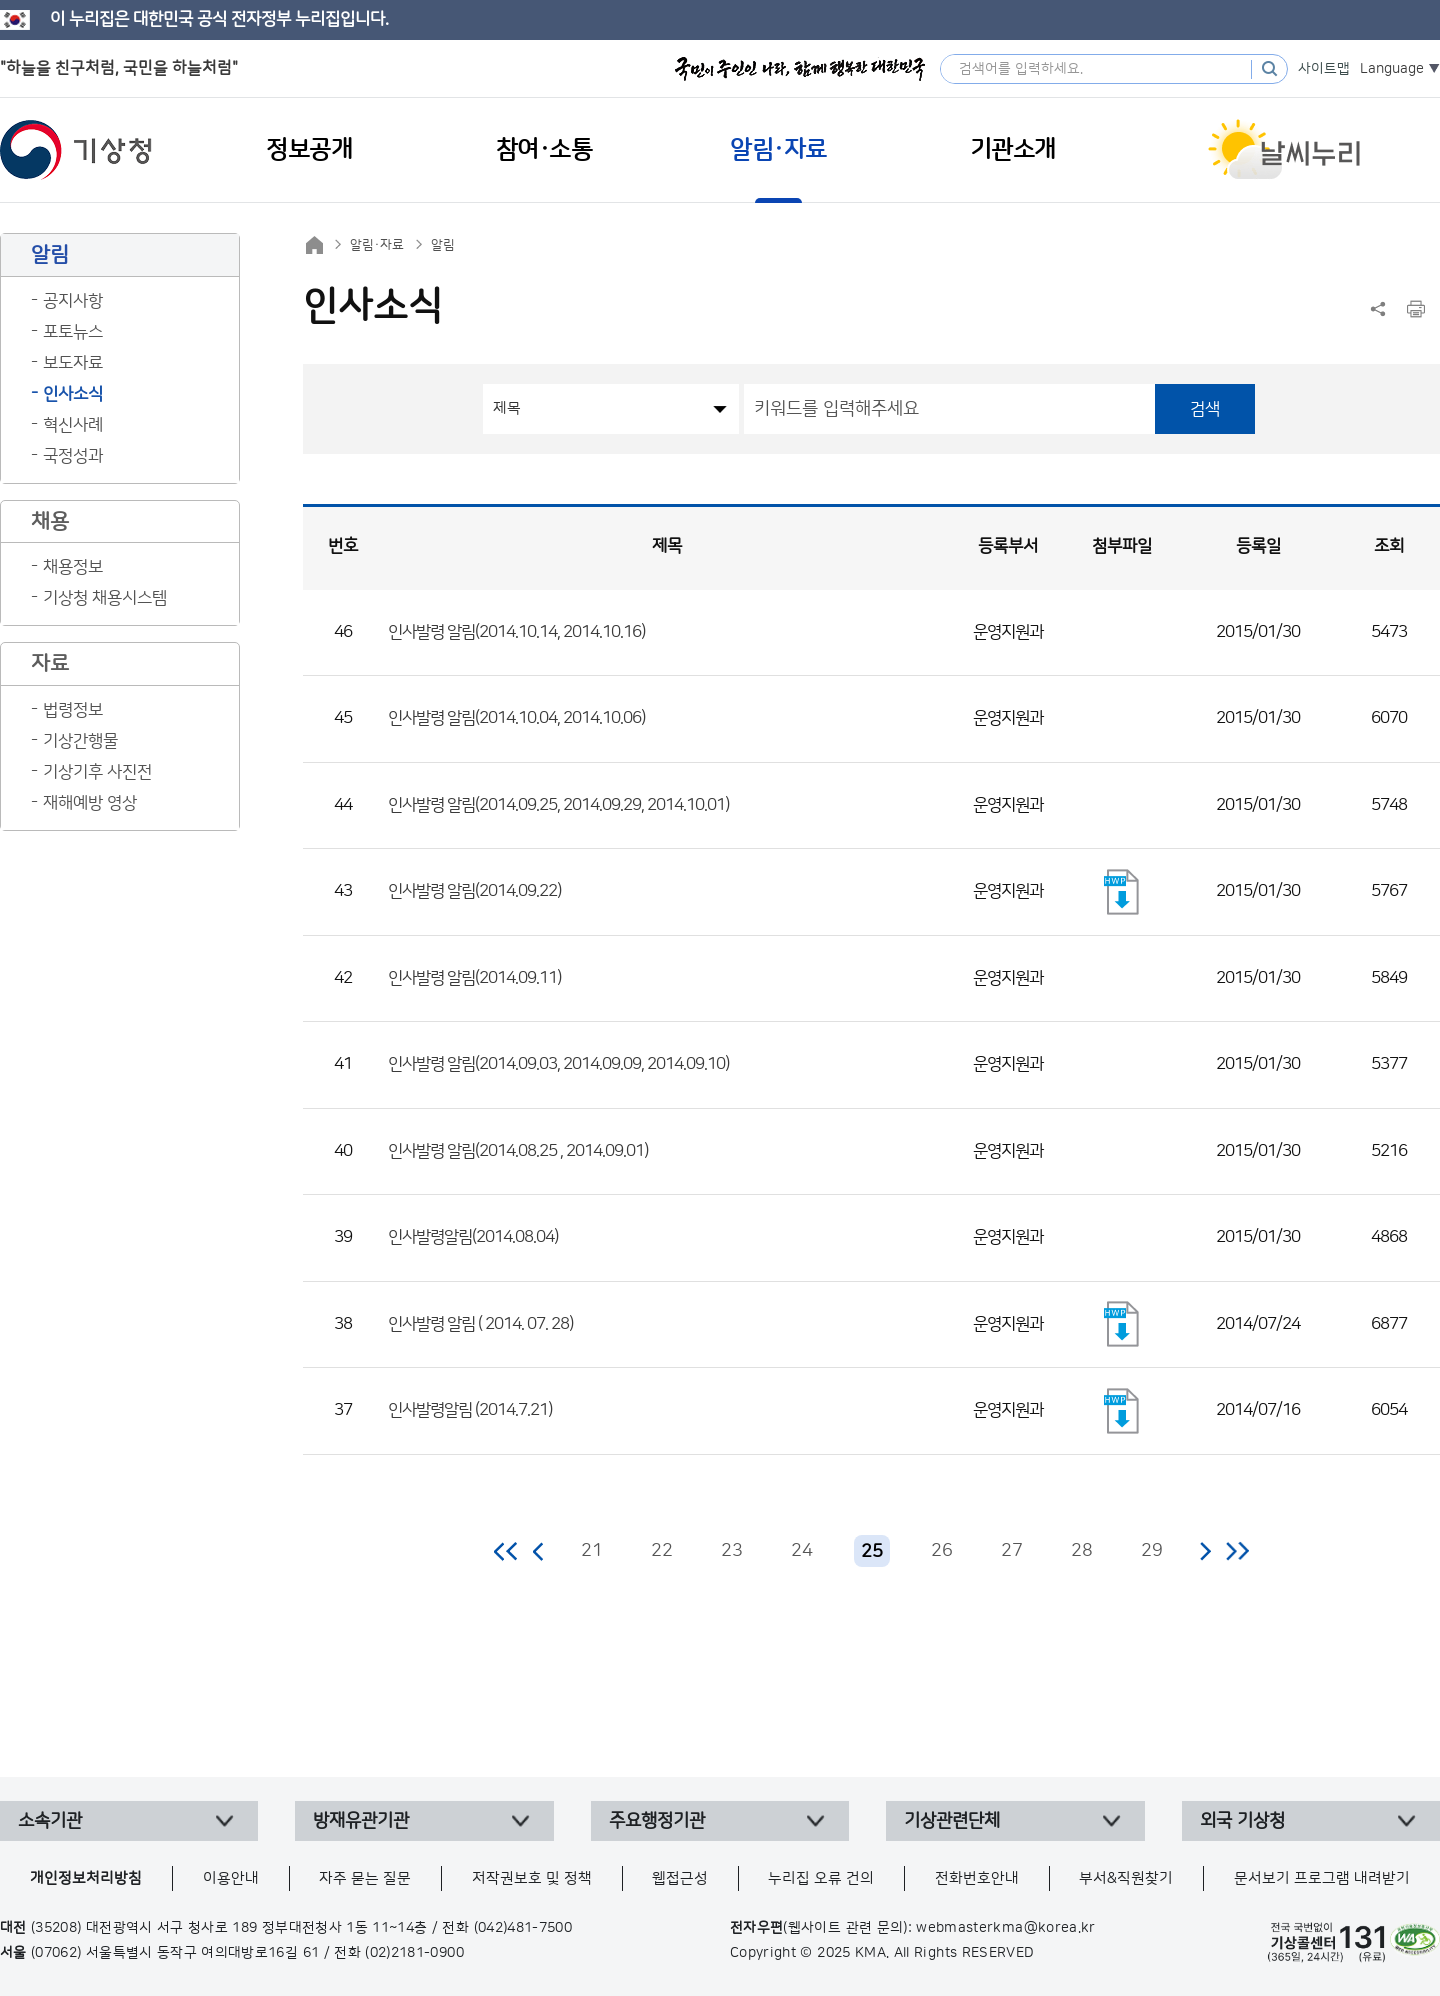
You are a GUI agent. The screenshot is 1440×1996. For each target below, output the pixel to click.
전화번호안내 (977, 1878)
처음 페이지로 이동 (506, 1551)
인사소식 (73, 394)
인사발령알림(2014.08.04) (473, 1237)
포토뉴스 (73, 332)
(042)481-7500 (523, 1928)
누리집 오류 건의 (821, 1878)
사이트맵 (1324, 69)
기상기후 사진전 (97, 772)
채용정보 (73, 567)
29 (1152, 1551)
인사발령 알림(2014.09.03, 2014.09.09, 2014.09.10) (558, 1064)
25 (872, 1552)
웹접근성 (680, 1878)
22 (662, 1551)
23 (732, 1551)
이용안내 (231, 1878)
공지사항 (73, 301)
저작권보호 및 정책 (532, 1878)
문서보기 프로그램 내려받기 (1322, 1878)
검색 (1205, 409)
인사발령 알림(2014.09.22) (474, 891)
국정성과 (73, 456)
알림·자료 (377, 245)
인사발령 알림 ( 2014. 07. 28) (480, 1324)
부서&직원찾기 (1126, 1878)
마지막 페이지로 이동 (1237, 1551)
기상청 (76, 150)
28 (1082, 1551)
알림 (443, 245)
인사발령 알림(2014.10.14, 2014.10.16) (516, 632)
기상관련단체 (952, 1821)
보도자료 (73, 363)
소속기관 (50, 1821)
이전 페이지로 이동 (539, 1551)
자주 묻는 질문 (365, 1878)
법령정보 (73, 710)
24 (802, 1551)
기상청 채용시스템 (105, 598)
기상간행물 (80, 741)
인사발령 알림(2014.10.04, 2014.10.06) (516, 718)
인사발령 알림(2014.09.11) (474, 978)
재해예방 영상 (90, 803)
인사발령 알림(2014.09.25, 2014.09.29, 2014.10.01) (558, 805)
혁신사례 (73, 425)
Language (1392, 69)
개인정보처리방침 (86, 1878)
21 (592, 1551)
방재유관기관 (361, 1821)
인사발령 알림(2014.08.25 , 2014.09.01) (518, 1151)
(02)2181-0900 (414, 1953)
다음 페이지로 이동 (1205, 1551)
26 (942, 1551)
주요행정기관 (657, 1821)
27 (1012, 1551)
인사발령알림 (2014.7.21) (470, 1410)
